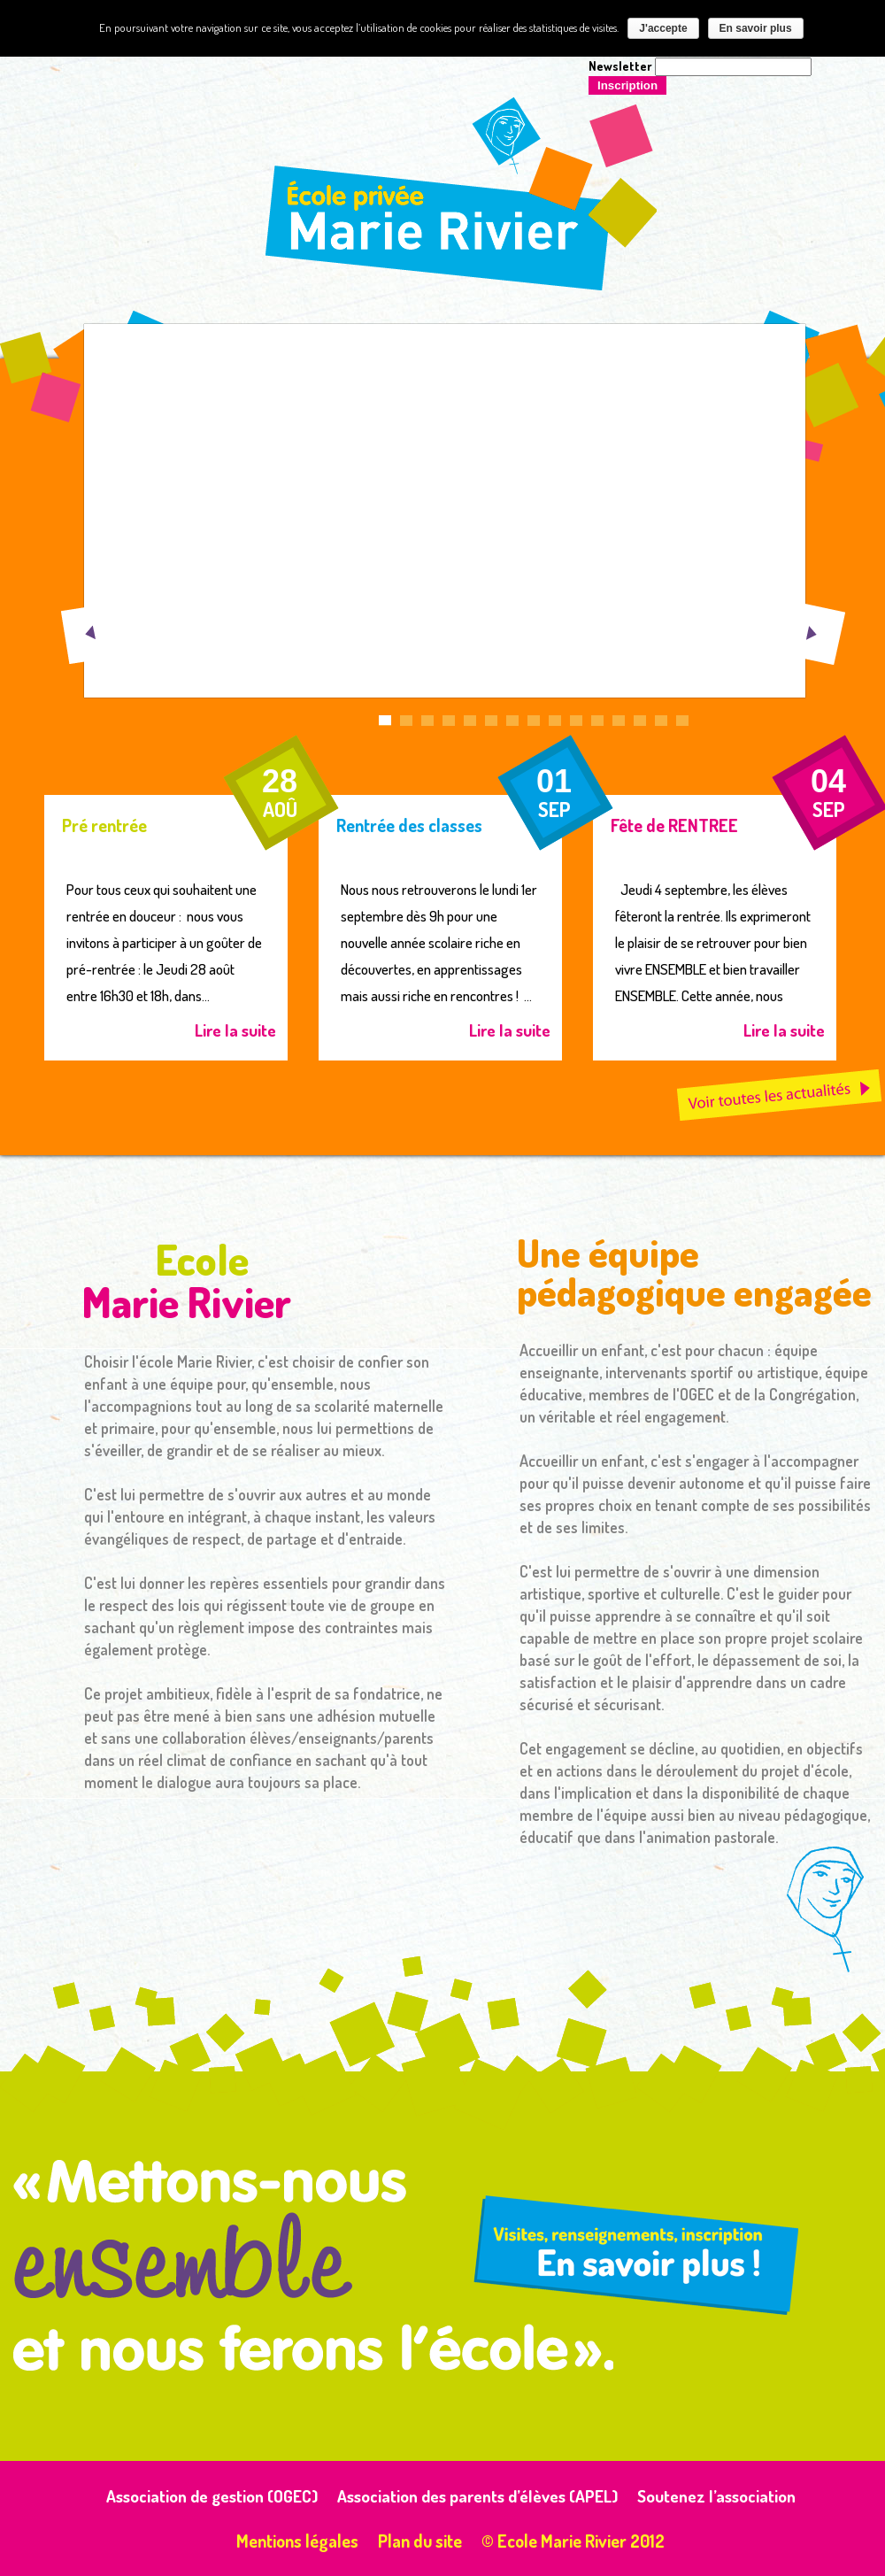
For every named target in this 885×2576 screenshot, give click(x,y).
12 (618, 725)
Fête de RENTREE (674, 825)
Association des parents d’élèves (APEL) (477, 2495)
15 (682, 725)
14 (661, 725)
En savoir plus (756, 28)
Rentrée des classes (409, 825)
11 (597, 725)
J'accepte (663, 28)
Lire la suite (235, 1030)
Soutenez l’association (716, 2495)
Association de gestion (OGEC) (212, 2495)
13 (640, 725)
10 (576, 725)
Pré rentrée (104, 825)
